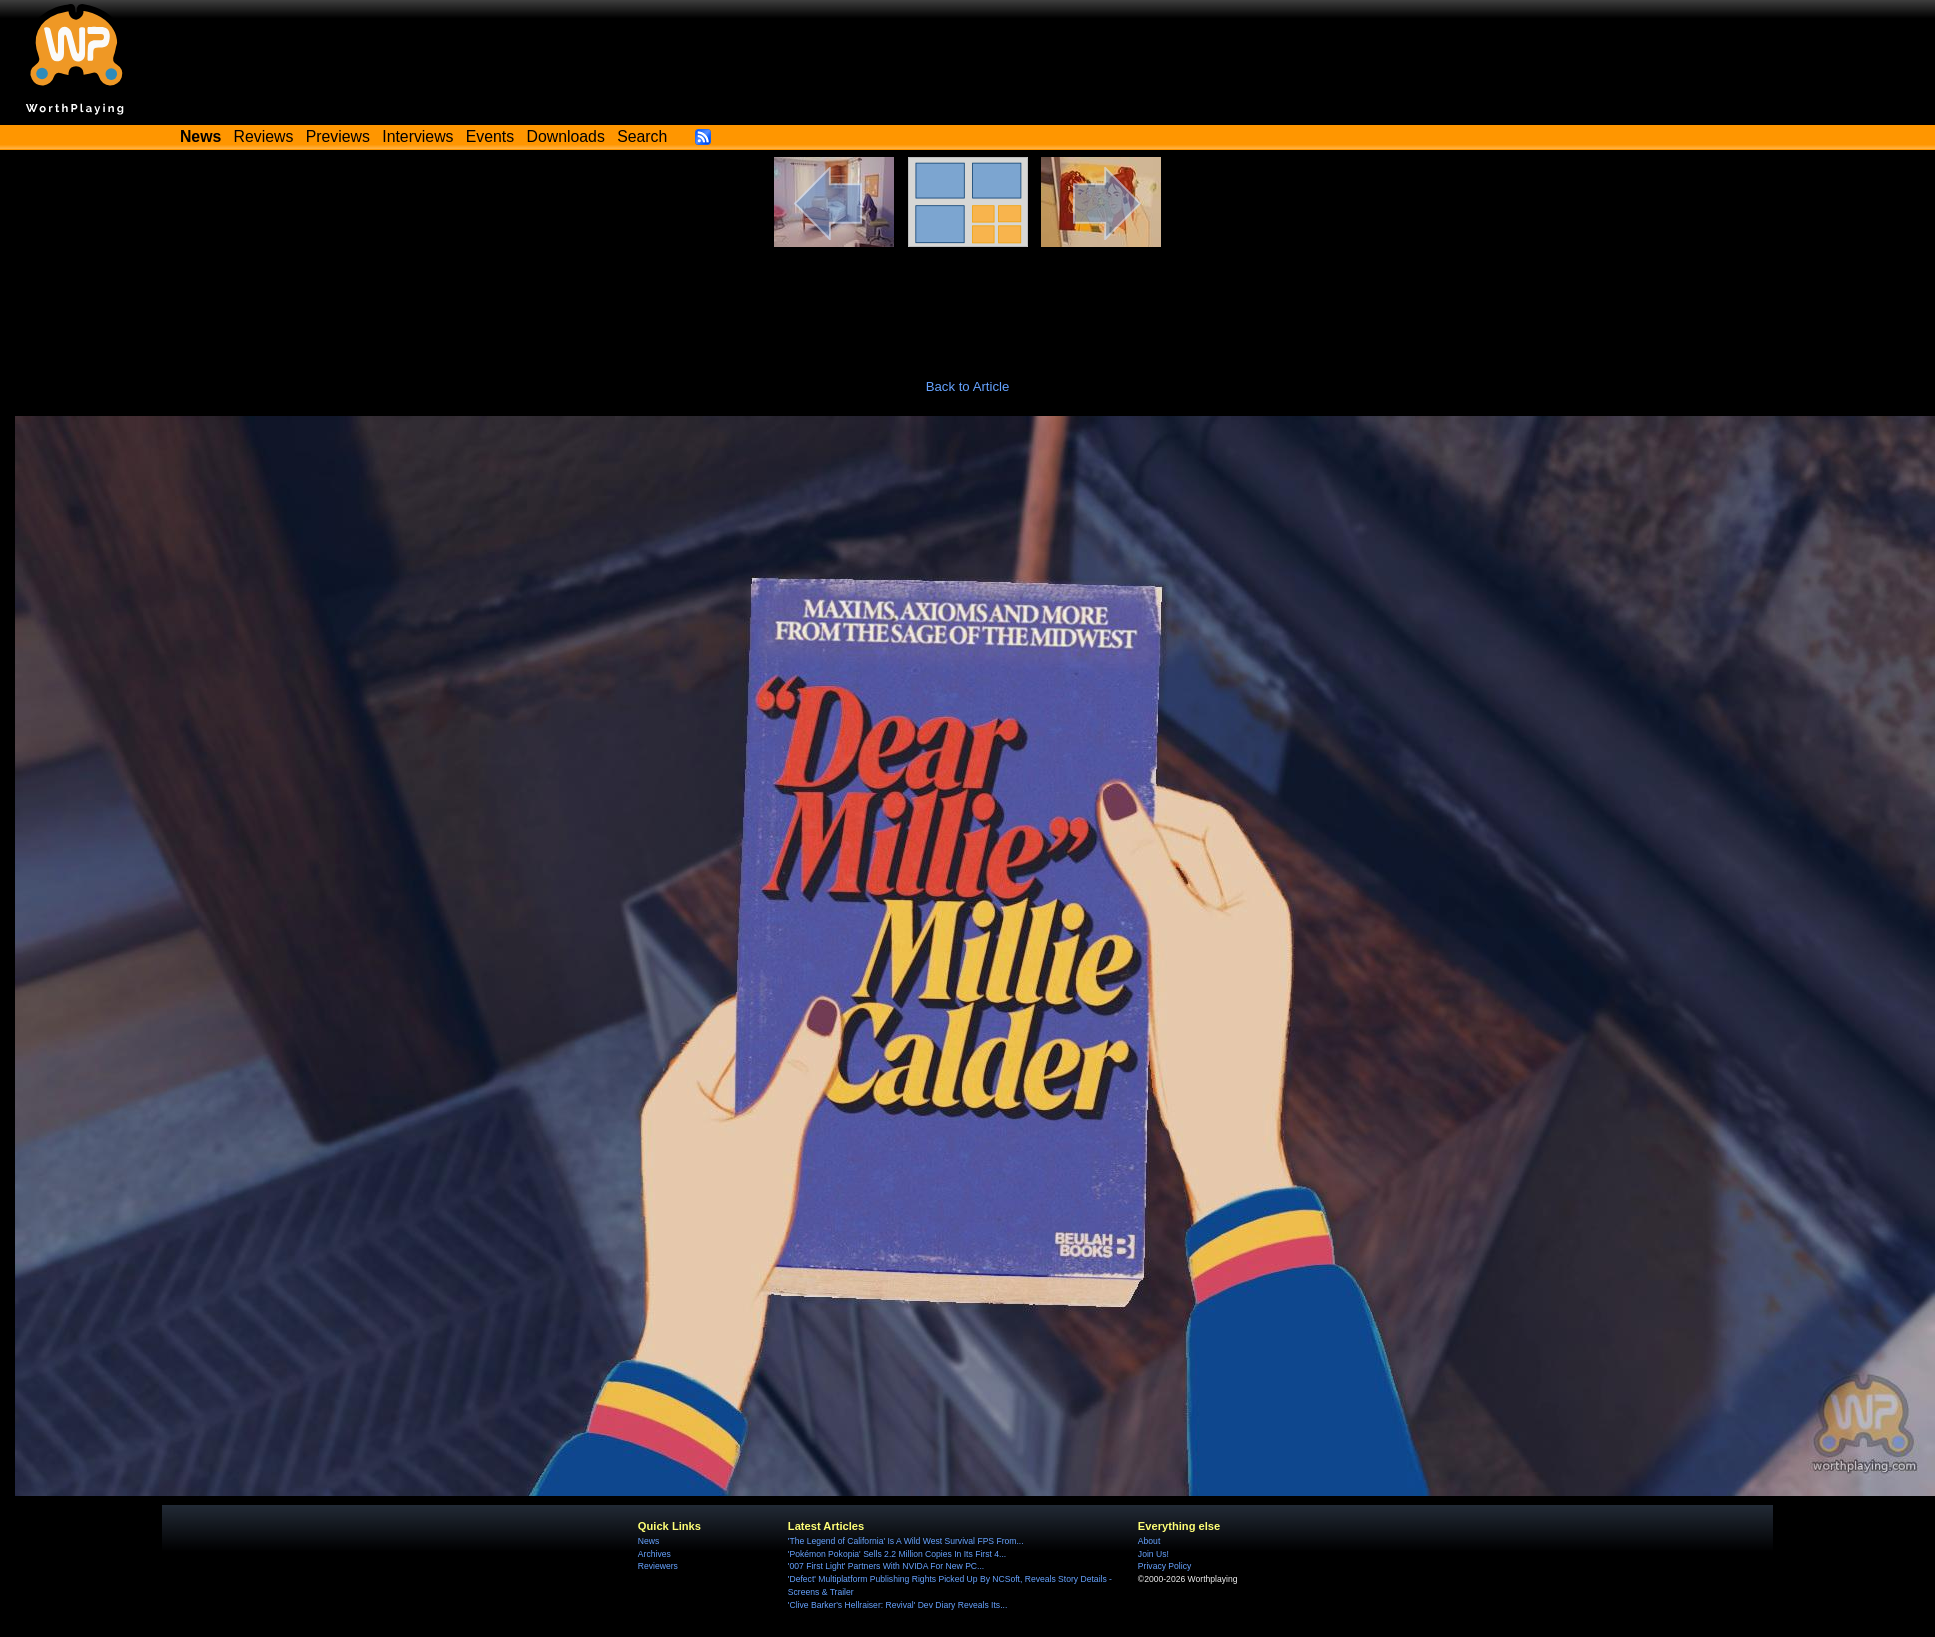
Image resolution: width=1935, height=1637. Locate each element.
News (648, 1541)
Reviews (264, 136)
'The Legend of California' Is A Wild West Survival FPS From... (906, 1541)
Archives (654, 1554)
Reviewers (658, 1566)
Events (490, 136)
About (1149, 1541)
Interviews (417, 136)
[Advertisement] (968, 302)
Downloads (566, 136)
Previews (338, 136)
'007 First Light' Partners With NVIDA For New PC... (886, 1566)
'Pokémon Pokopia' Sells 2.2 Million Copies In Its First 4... (897, 1554)
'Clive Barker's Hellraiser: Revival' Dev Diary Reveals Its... (897, 1605)
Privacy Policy (1164, 1566)
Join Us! (1153, 1554)
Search (642, 136)
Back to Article (968, 386)
